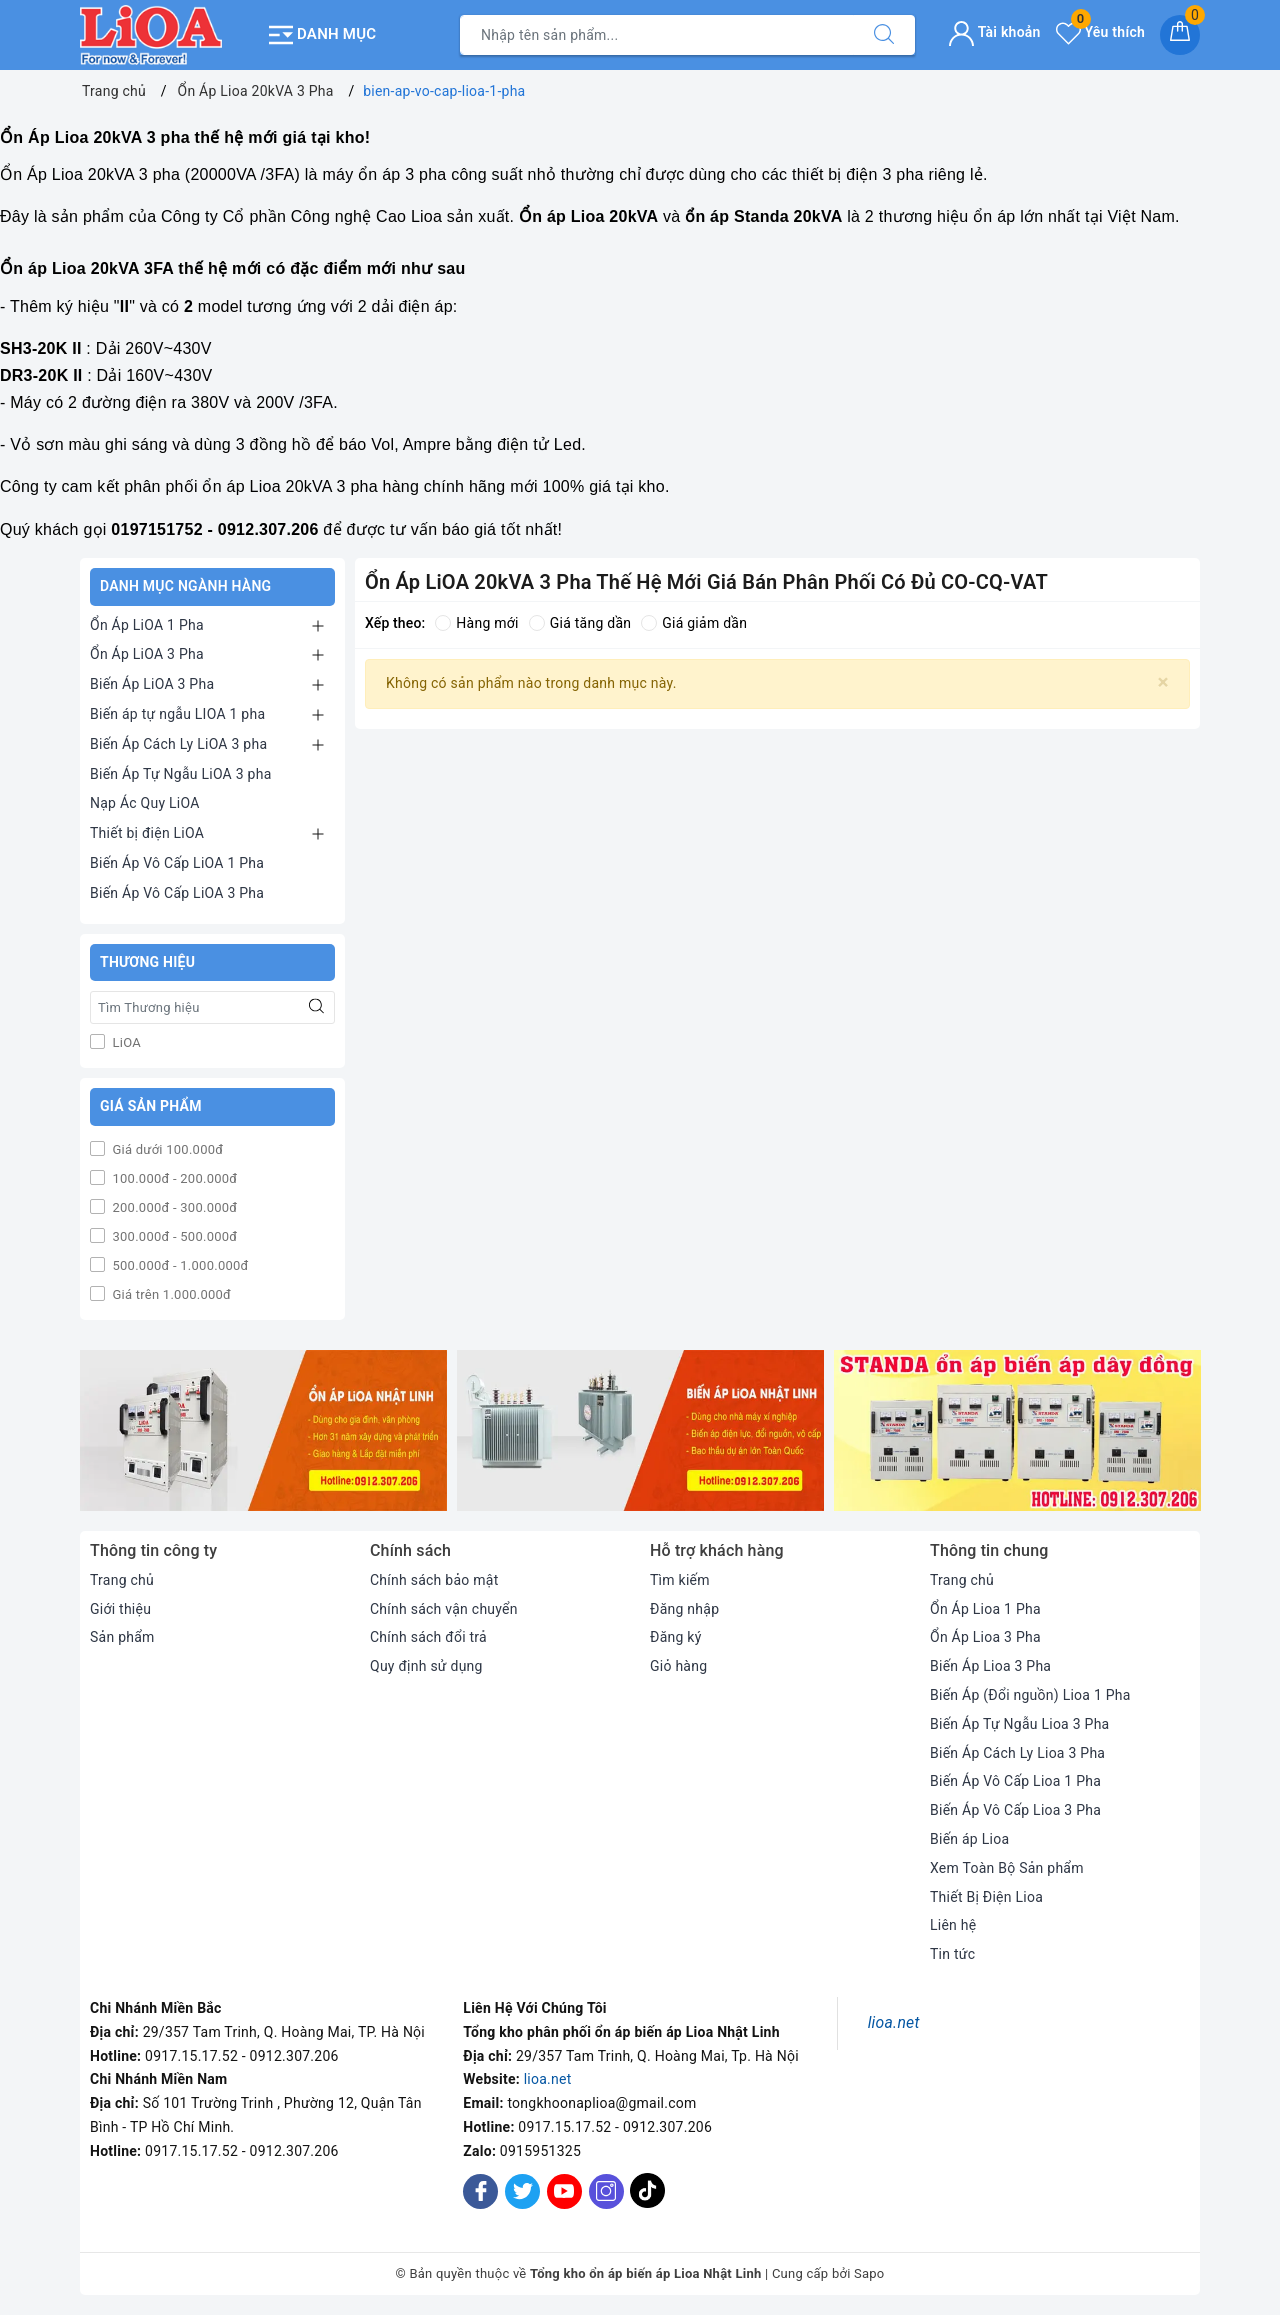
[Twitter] (522, 2191)
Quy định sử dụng (426, 1666)
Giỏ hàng (678, 1666)
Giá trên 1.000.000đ (170, 1294)
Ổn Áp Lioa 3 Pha (985, 1637)
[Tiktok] (647, 2204)
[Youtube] (564, 2191)
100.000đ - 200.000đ (173, 1178)
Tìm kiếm (680, 1580)
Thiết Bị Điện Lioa (986, 1897)
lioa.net (548, 2079)
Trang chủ (122, 1580)
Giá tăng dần (580, 623)
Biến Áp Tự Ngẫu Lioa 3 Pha (1019, 1724)
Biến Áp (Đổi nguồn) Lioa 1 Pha (1030, 1695)
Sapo (869, 2273)
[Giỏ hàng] (1180, 35)
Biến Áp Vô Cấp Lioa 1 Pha (1015, 1781)
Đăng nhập (684, 1609)
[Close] (1163, 682)
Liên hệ (953, 1925)
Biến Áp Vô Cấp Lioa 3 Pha (1015, 1810)
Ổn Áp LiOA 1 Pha (147, 625)
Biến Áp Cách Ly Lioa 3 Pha (1017, 1753)
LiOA (125, 1042)
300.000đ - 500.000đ (173, 1236)
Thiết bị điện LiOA (147, 833)
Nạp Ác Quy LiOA (145, 803)
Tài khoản (994, 32)
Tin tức (952, 1954)
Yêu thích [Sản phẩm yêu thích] (1100, 32)
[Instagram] (606, 2191)
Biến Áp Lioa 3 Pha (990, 1666)
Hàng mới (476, 623)
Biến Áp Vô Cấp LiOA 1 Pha (177, 863)
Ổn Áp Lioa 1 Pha (985, 1609)
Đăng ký (676, 1637)
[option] (263, 1430)
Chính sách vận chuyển (444, 1609)
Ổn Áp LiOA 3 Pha (147, 654)
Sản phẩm (122, 1637)
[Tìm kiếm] (884, 35)
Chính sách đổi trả (428, 1637)
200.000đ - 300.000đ (173, 1207)
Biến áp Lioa (969, 1839)
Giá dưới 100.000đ (166, 1149)
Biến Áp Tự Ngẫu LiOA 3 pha (181, 774)
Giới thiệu (120, 1609)
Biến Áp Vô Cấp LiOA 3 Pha (177, 893)
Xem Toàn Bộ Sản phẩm (1007, 1868)
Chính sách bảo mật (434, 1580)
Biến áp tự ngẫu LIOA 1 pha (177, 714)
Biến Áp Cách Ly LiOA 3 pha (178, 744)
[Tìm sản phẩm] (657, 35)
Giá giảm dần (694, 623)
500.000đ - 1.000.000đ (179, 1265)
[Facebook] (480, 2191)
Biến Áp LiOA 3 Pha (152, 684)
